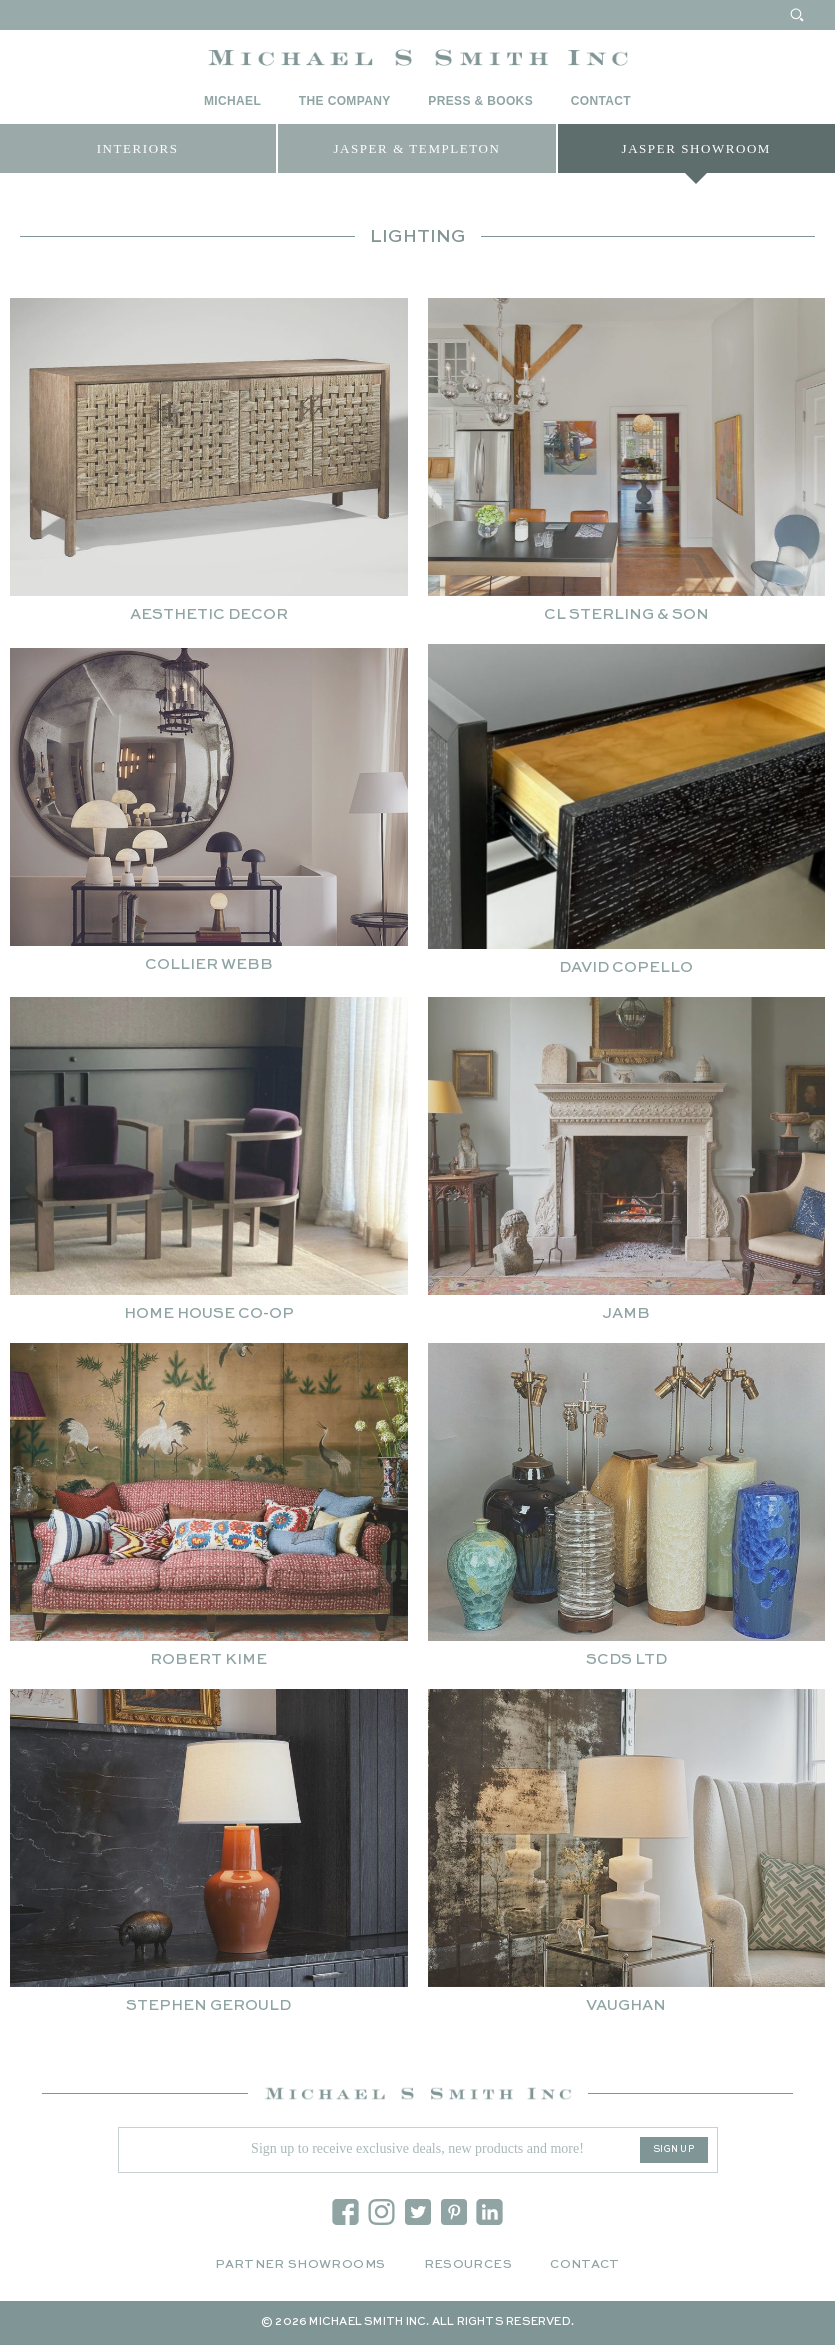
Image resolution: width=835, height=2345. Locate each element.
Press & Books (480, 101)
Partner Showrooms (300, 2265)
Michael (232, 101)
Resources (468, 2265)
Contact (601, 101)
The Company (345, 101)
